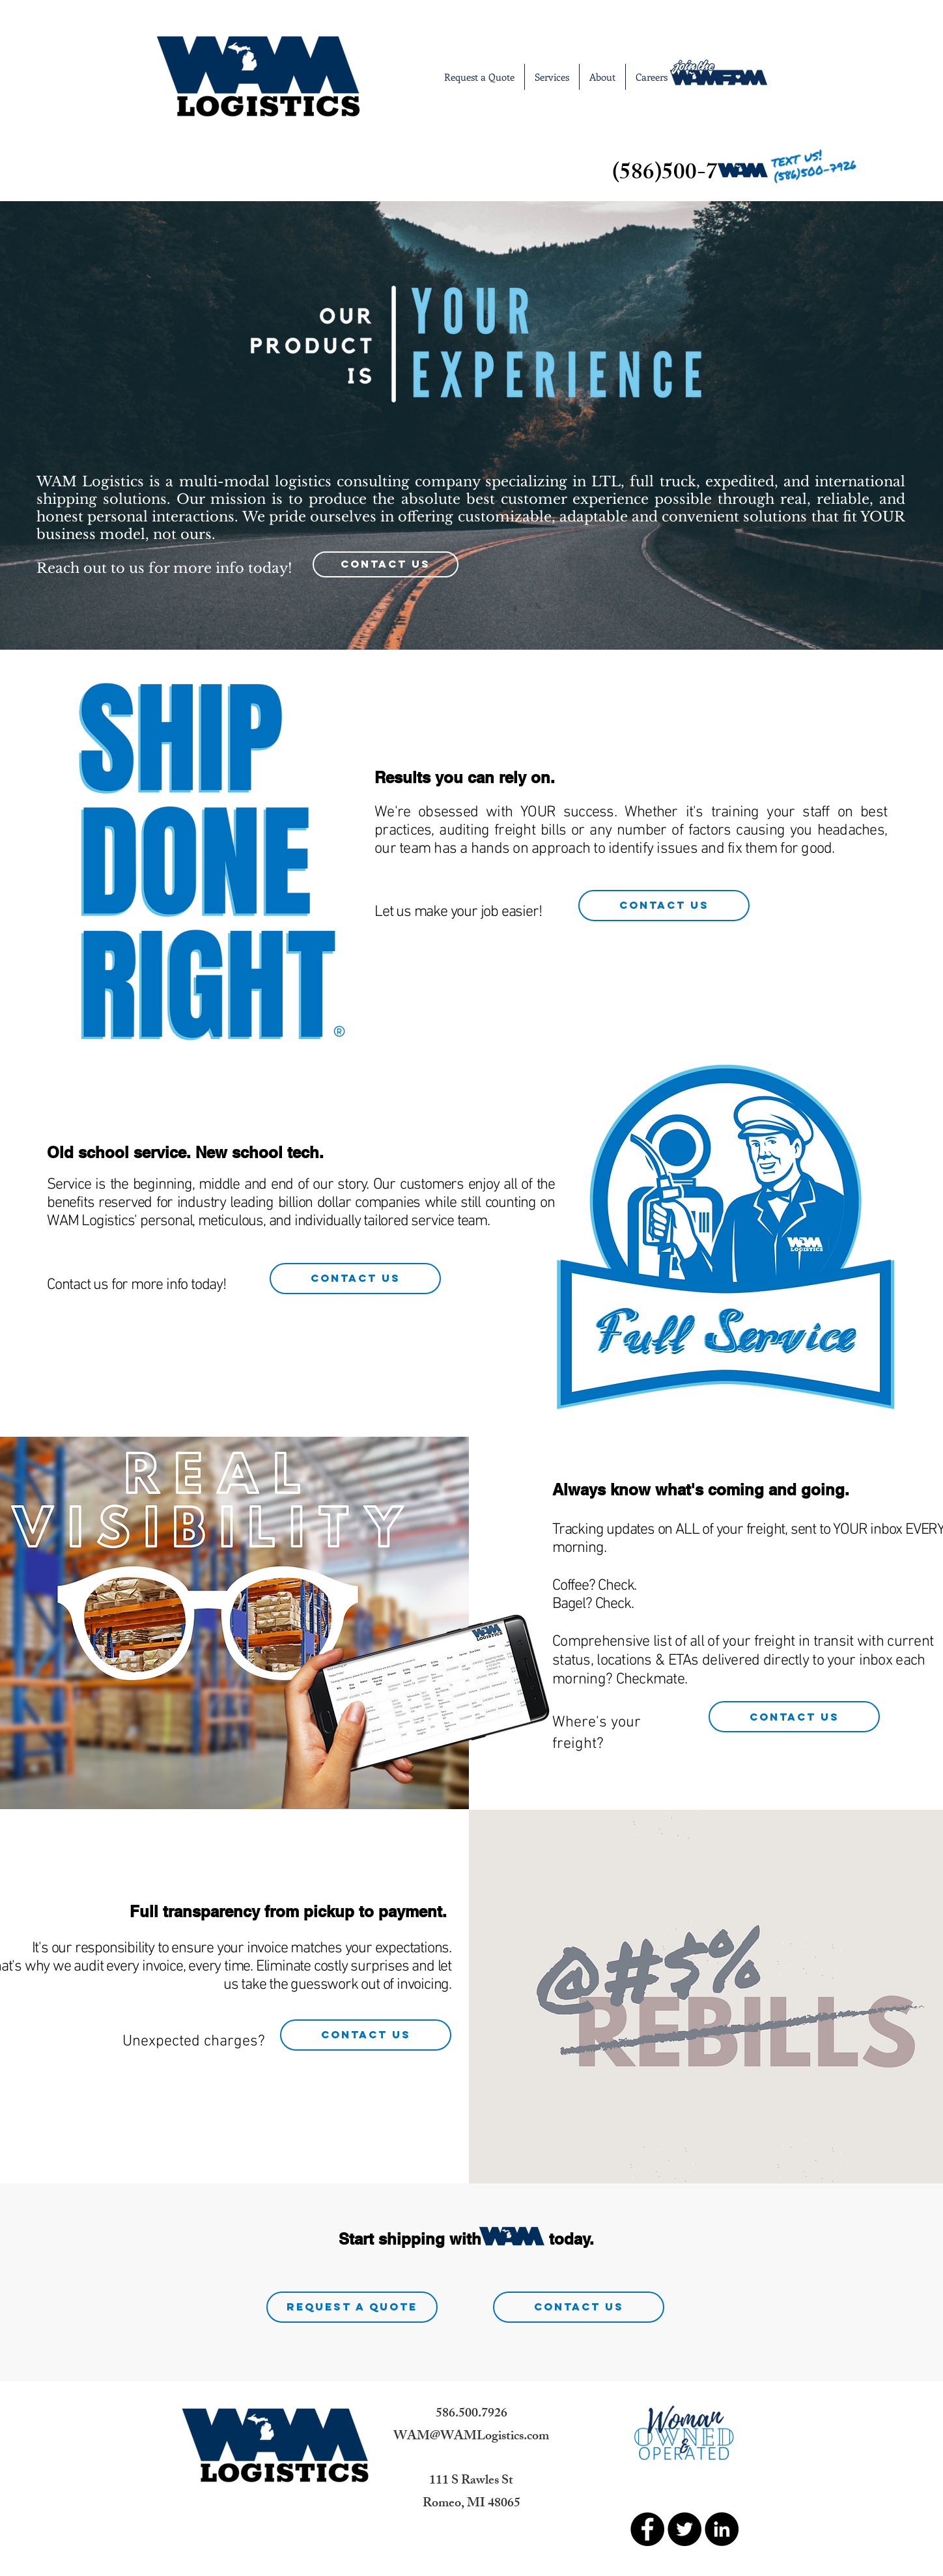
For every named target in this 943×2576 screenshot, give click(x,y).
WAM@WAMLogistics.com (471, 2437)
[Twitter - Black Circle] (684, 2529)
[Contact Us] (385, 564)
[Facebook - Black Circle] (647, 2529)
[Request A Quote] (352, 2307)
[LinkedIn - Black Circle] (722, 2529)
